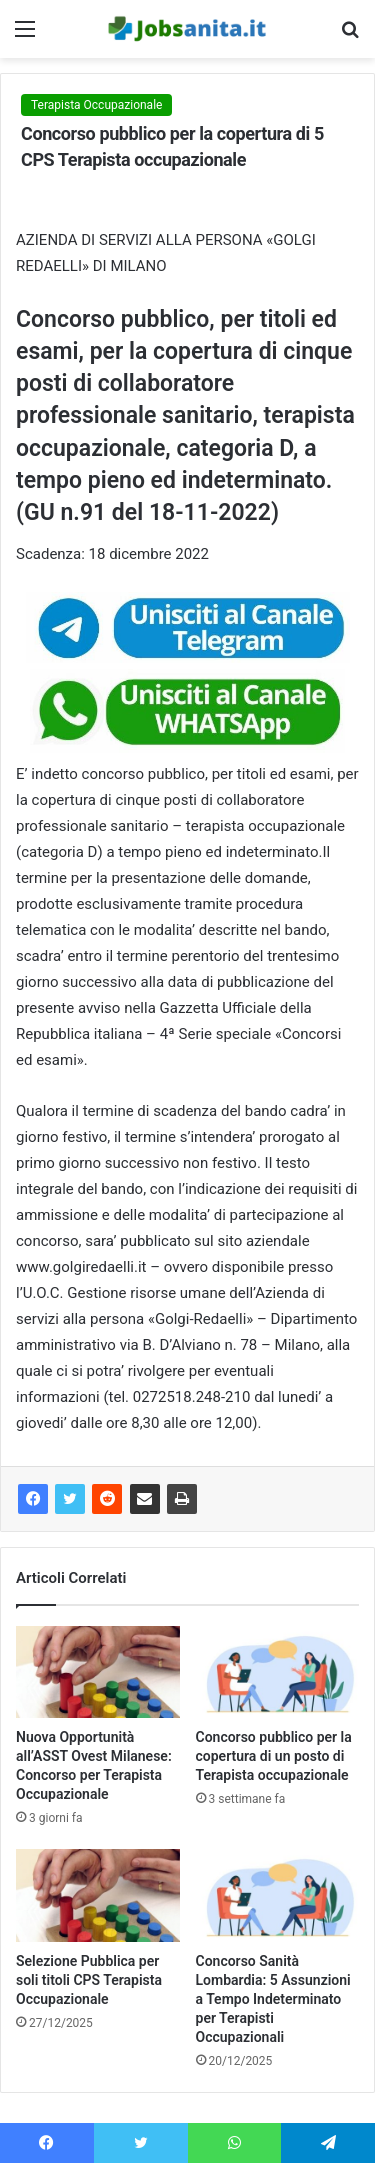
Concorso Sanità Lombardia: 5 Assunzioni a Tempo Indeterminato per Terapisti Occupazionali (273, 1999)
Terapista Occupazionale (96, 105)
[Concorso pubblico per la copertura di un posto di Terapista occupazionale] (278, 1672)
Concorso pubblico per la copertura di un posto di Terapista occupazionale (274, 1756)
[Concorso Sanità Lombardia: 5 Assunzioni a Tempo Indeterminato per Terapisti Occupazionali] (278, 1895)
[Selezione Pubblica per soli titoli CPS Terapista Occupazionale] (98, 1895)
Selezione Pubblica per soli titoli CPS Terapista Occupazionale (89, 1980)
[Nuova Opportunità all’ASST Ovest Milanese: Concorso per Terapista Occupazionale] (98, 1672)
